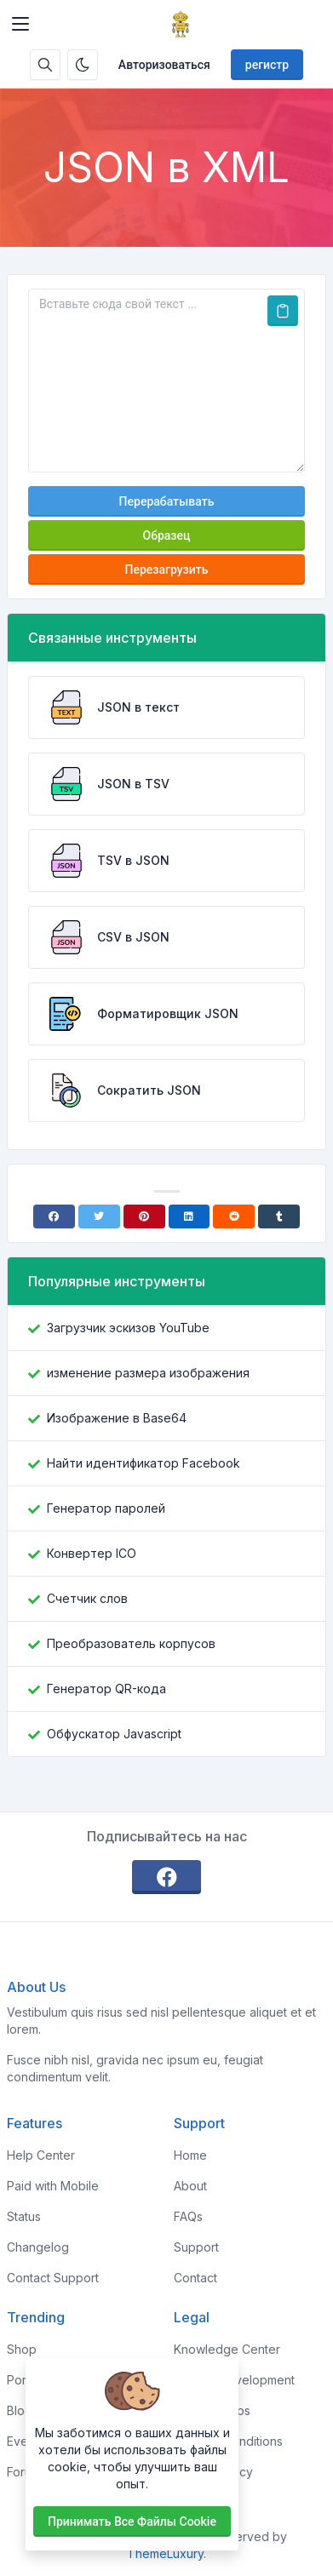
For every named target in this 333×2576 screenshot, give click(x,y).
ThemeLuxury (165, 2553)
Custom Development (234, 2380)
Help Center (41, 2155)
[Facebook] (54, 1216)
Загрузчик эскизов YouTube (128, 1327)
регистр (267, 65)
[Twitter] (99, 1216)
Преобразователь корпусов (131, 1643)
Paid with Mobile (53, 2185)
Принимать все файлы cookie (132, 2521)
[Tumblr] (279, 1216)
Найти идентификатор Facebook (143, 1463)
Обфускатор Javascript (114, 1733)
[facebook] (167, 1877)
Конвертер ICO (91, 1553)
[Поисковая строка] (45, 64)
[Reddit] (234, 1216)
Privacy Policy (213, 2471)
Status (24, 2216)
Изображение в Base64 (117, 1418)
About (190, 2185)
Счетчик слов (87, 1598)
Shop (22, 2349)
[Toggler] (20, 23)
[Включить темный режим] (82, 64)
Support (196, 2247)
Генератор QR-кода (106, 1688)
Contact (195, 2277)
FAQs (188, 2216)
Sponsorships (212, 2410)
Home (190, 2155)
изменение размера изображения (148, 1372)
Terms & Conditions (228, 2441)
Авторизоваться (164, 65)
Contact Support (53, 2277)
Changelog (38, 2247)
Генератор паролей (106, 1508)
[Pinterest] (144, 1216)
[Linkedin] (189, 1216)
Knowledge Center (227, 2349)
